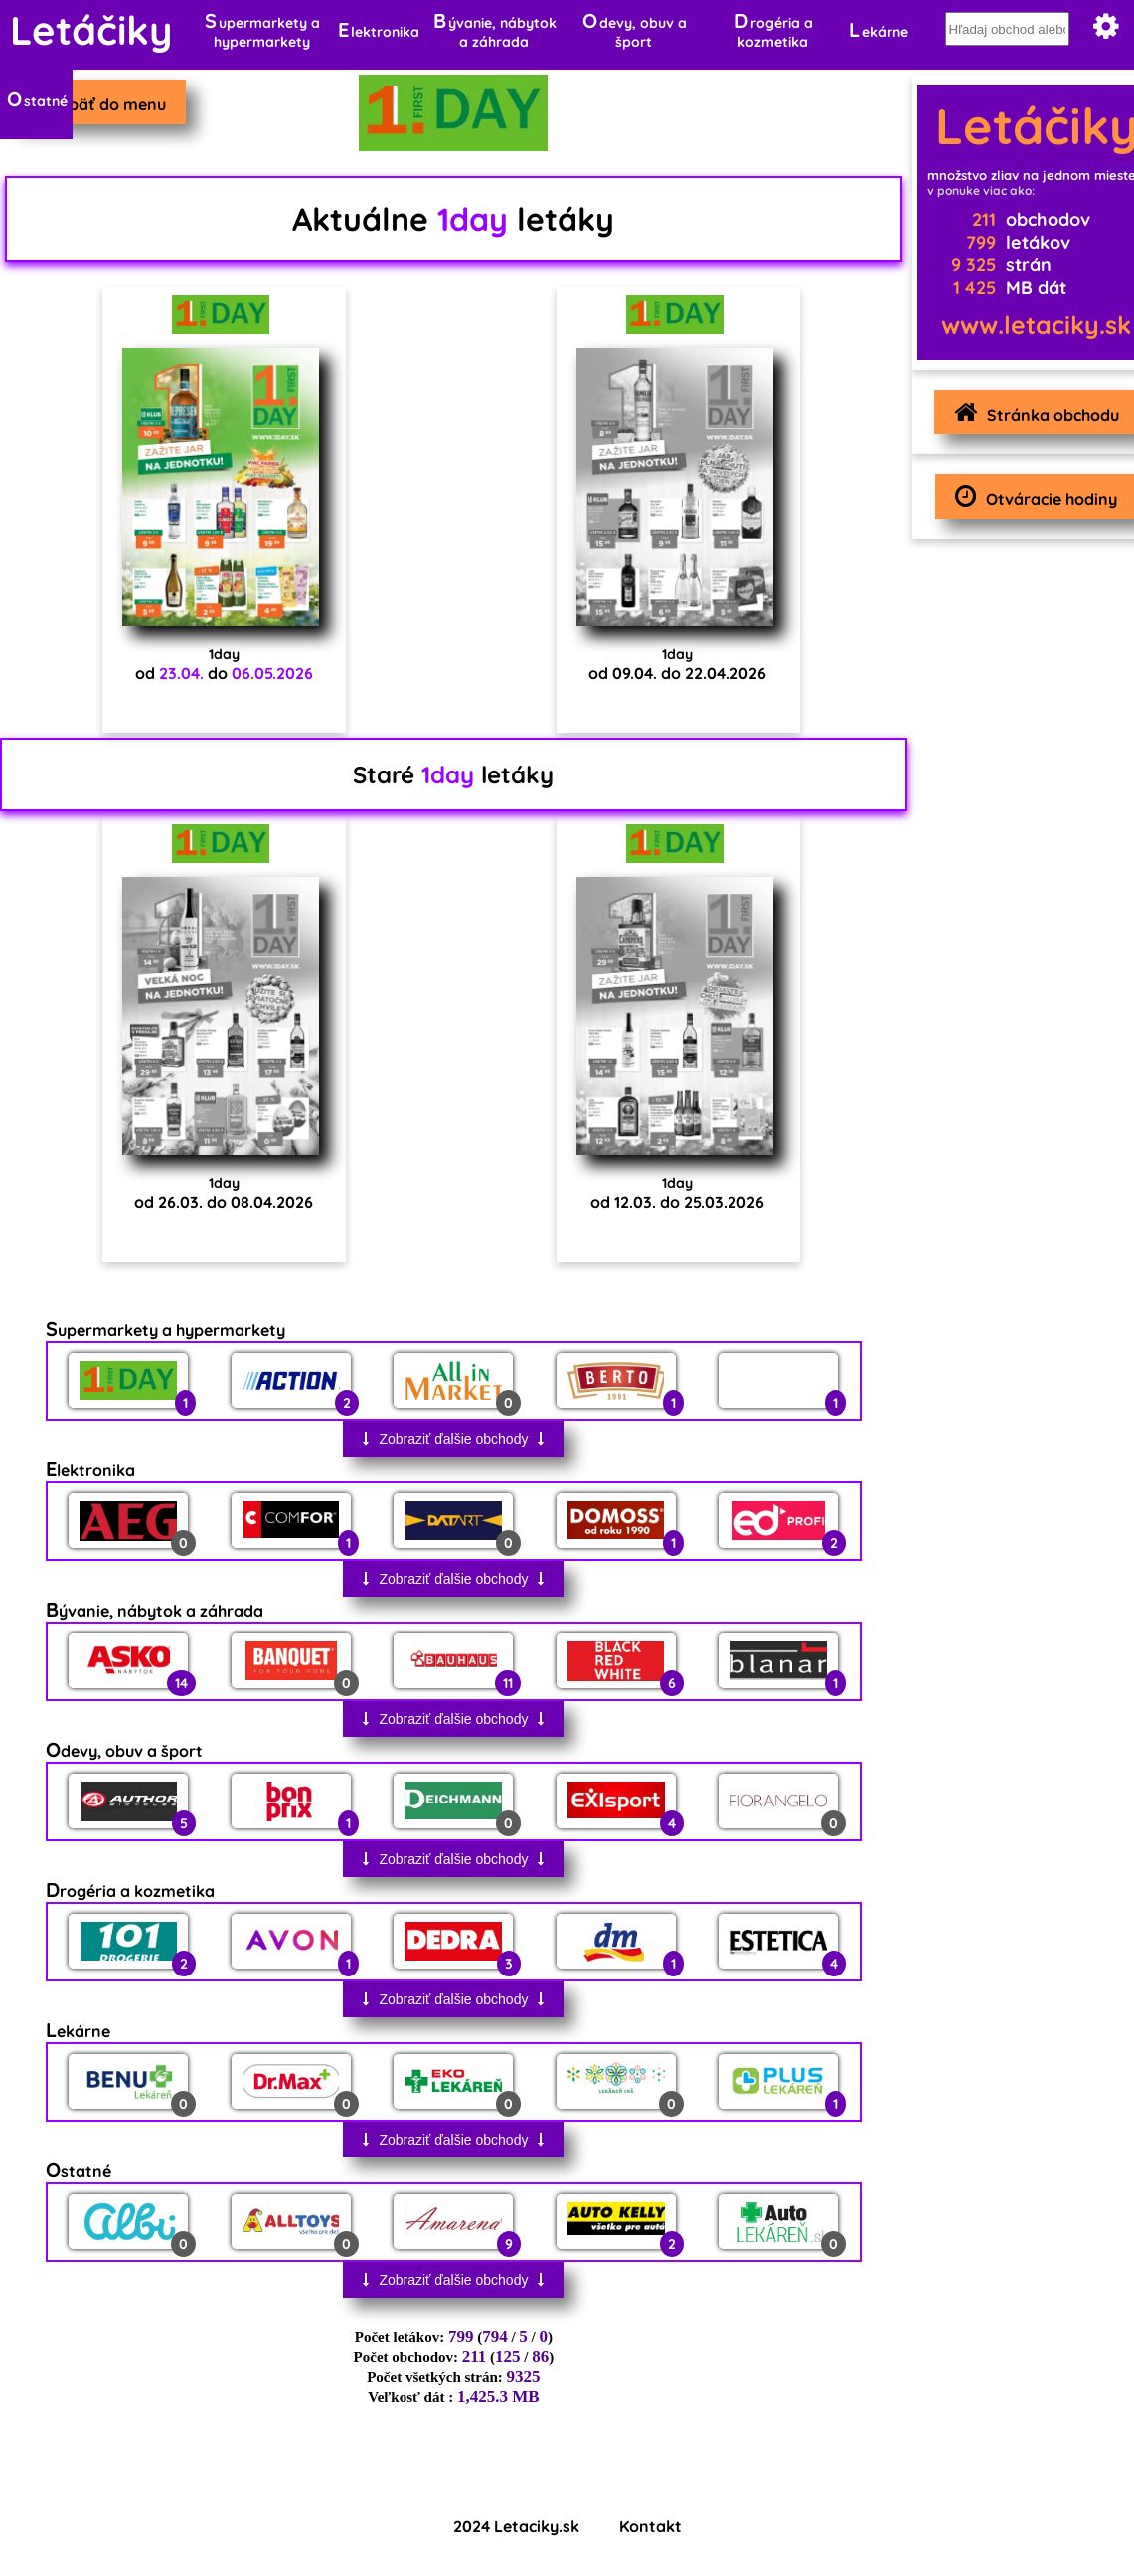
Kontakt (650, 2526)
